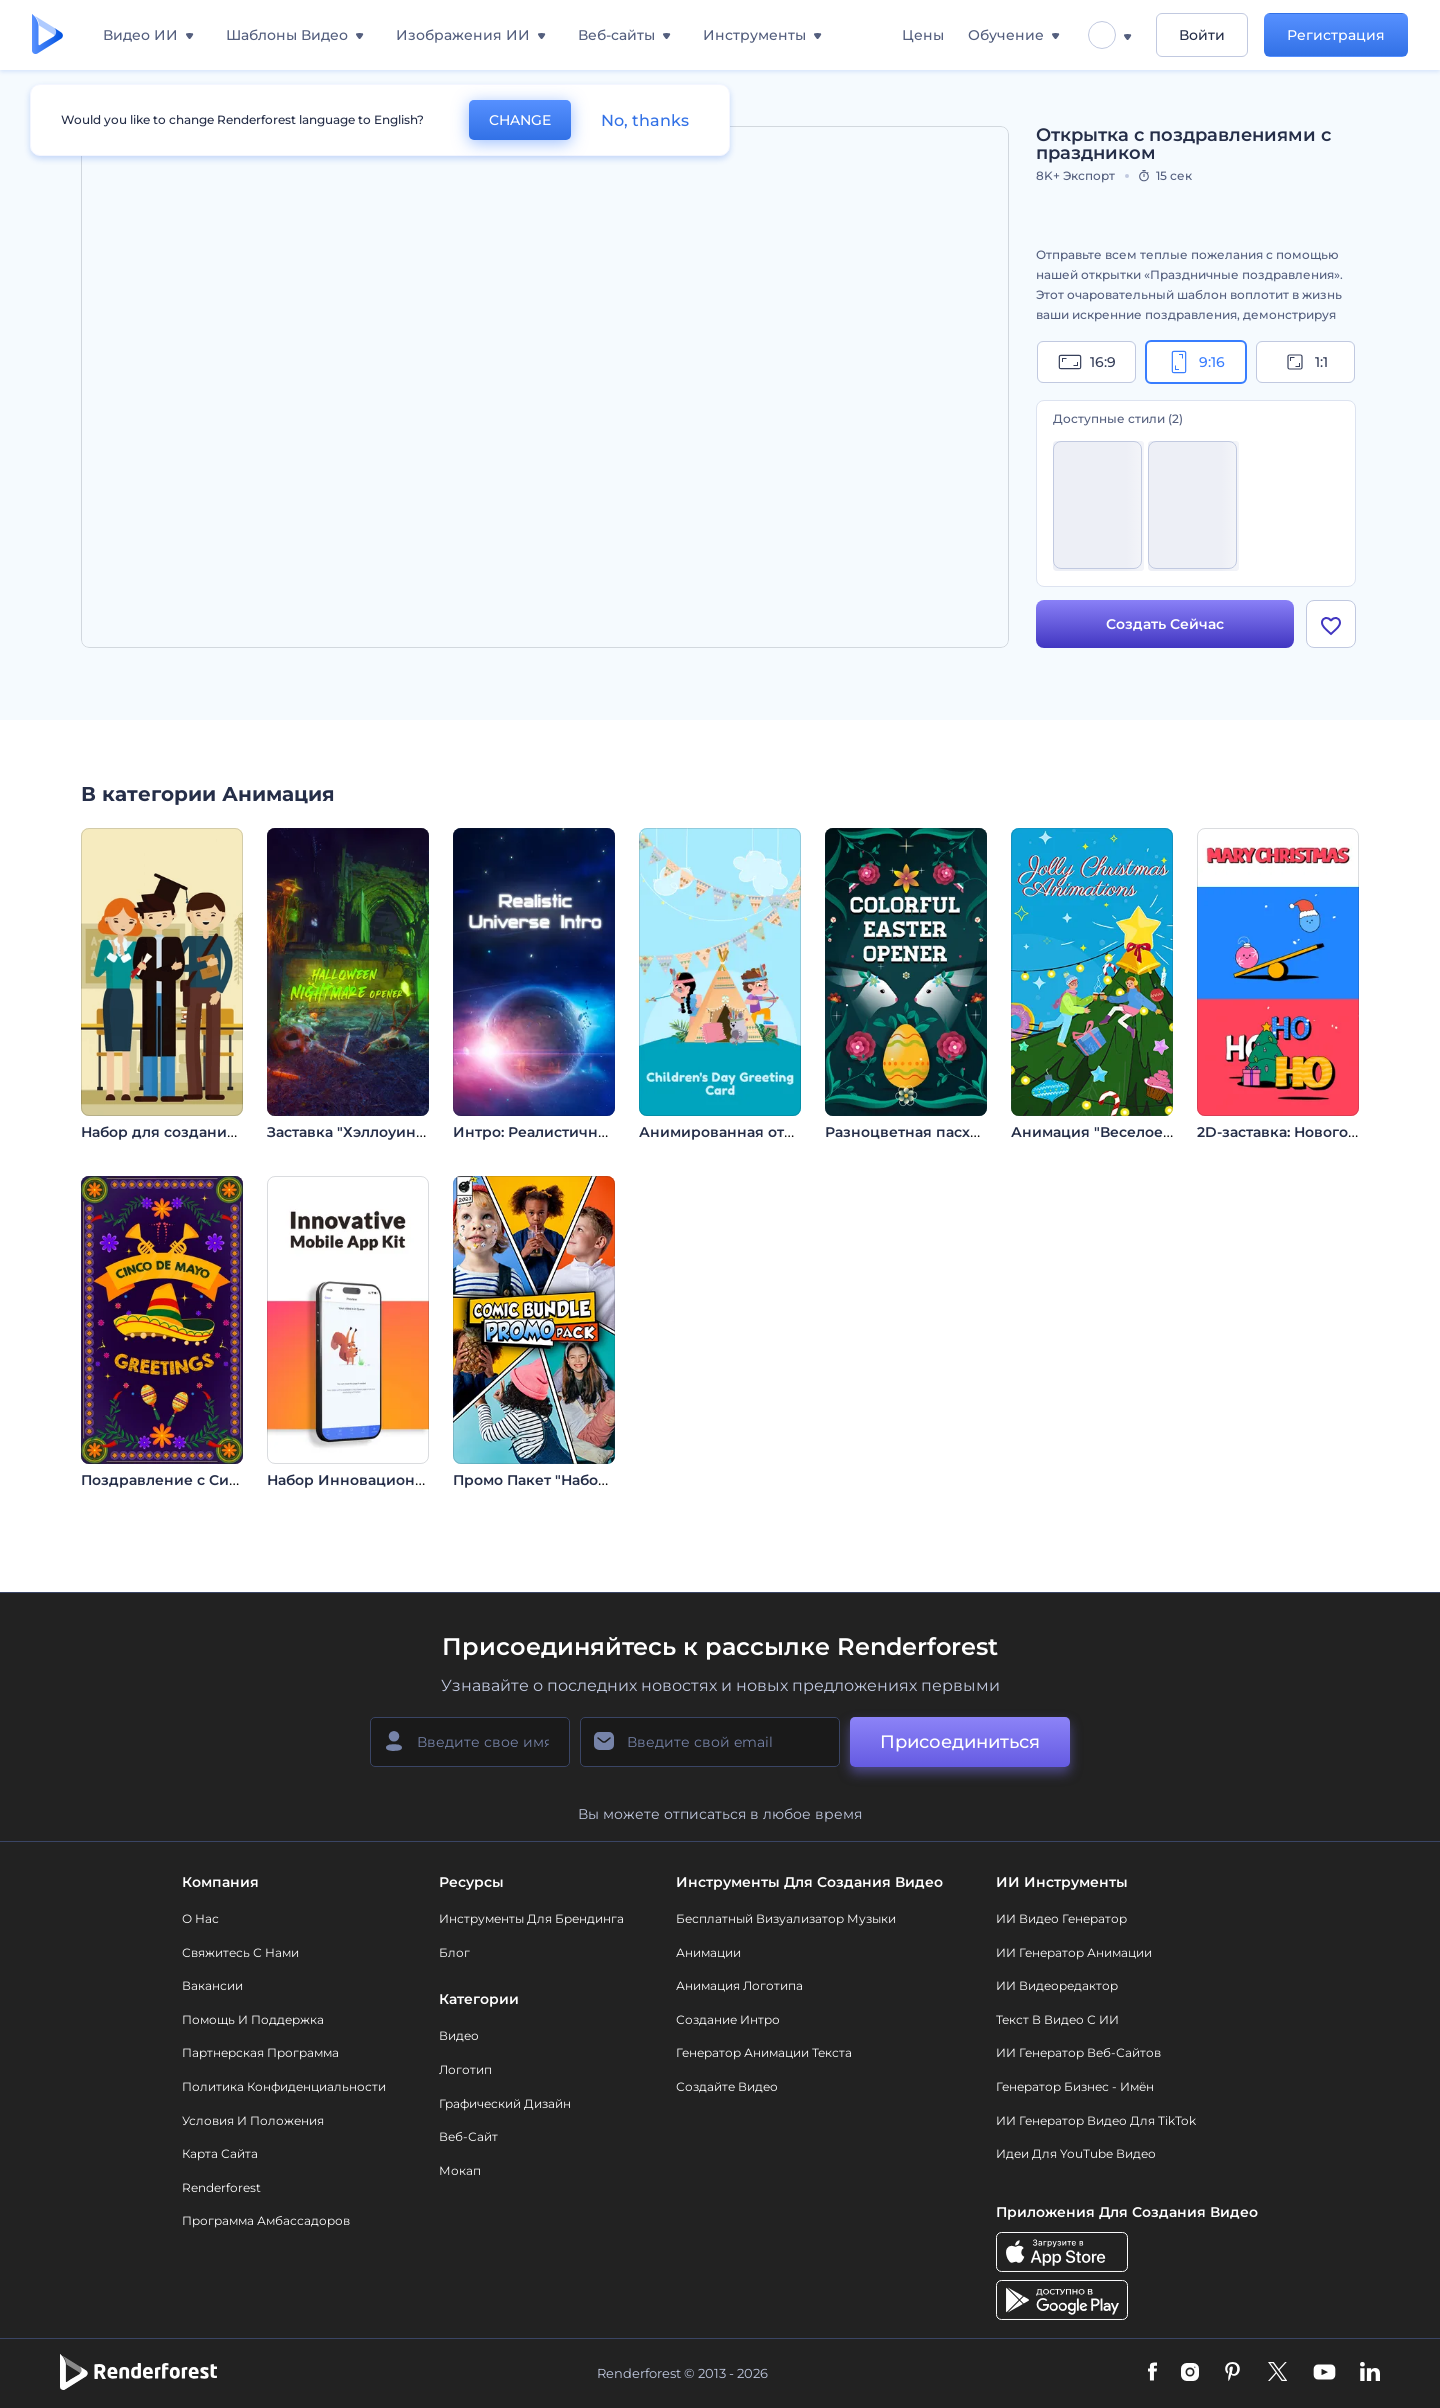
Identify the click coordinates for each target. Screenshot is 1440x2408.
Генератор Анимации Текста (764, 2052)
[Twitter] (1277, 2373)
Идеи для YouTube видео (1076, 2153)
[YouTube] (1324, 2373)
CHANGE (520, 120)
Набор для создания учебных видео (218, 1132)
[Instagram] (1190, 2373)
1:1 (1305, 362)
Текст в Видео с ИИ (1057, 2019)
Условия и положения (253, 2120)
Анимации (708, 1952)
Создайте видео (727, 2086)
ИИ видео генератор (1061, 1918)
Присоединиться (960, 1742)
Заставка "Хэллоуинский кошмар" (395, 1132)
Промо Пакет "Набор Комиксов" (573, 1480)
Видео (459, 2035)
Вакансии (212, 1985)
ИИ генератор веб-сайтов (1078, 2052)
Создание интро (728, 2019)
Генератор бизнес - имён (1075, 2086)
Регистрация (1336, 35)
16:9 (1087, 362)
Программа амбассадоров (266, 2220)
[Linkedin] (1370, 2373)
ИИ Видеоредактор (1057, 1985)
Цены (923, 35)
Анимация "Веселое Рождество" (1133, 1132)
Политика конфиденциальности (284, 2086)
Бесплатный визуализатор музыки (786, 1918)
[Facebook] (1152, 2373)
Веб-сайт (468, 2136)
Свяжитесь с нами (240, 1952)
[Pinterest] (1232, 2373)
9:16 (1196, 362)
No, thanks (645, 120)
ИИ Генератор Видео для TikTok (1096, 2120)
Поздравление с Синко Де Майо (203, 1480)
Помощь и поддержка (253, 2019)
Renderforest (221, 2187)
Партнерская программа (260, 2052)
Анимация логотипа (739, 1985)
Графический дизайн (505, 2103)
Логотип (465, 2069)
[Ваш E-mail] (710, 1742)
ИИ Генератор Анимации (1074, 1952)
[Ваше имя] (470, 1742)
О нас (200, 1918)
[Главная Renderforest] (47, 35)
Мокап (460, 2170)
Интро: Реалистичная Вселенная (577, 1132)
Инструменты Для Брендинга (531, 1918)
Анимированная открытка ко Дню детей (793, 1132)
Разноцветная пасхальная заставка (958, 1132)
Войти (1202, 35)
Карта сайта (220, 2153)
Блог (454, 1952)
